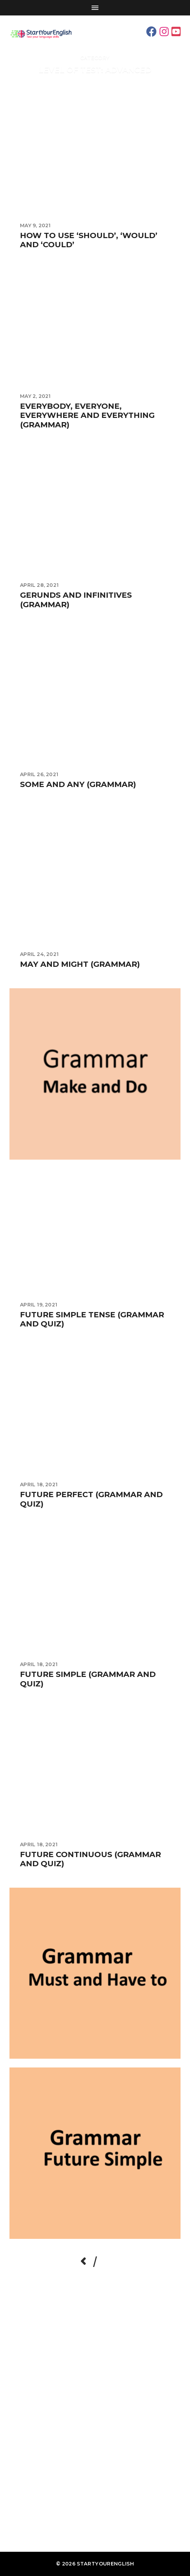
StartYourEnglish (105, 2564)
